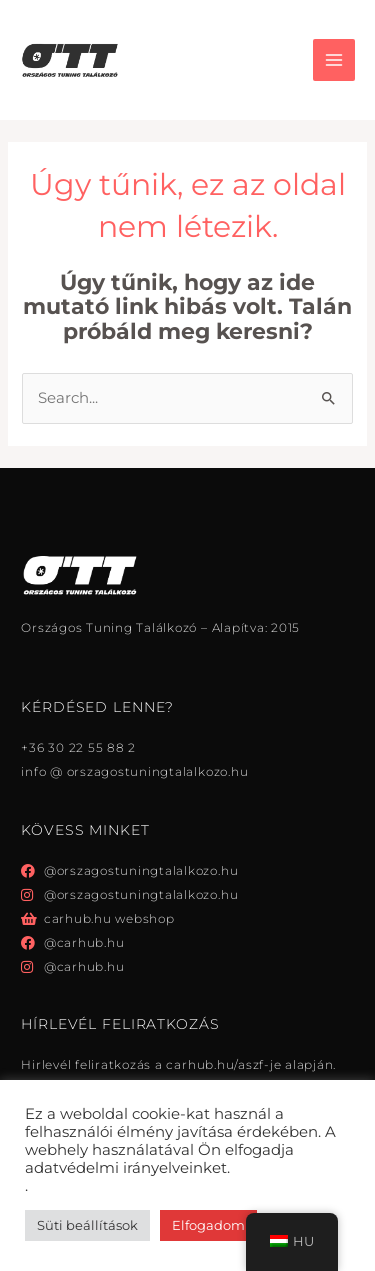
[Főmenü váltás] (334, 60)
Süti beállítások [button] (87, 1225)
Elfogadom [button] (208, 1225)
